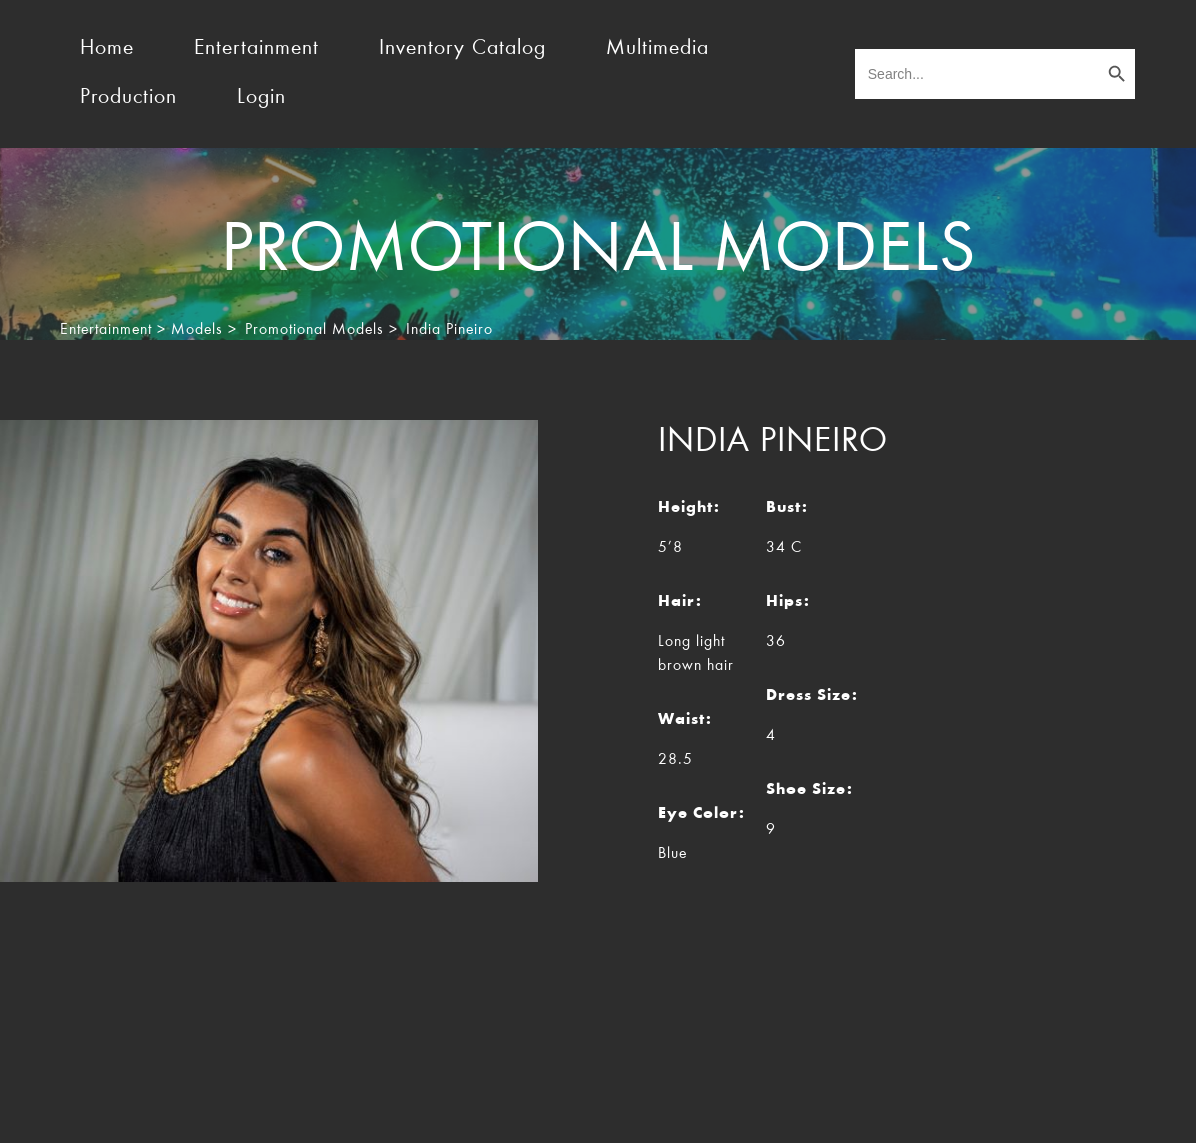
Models (197, 330)
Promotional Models (314, 330)
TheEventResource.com (248, 1111)
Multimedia (657, 49)
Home (107, 49)
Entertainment (256, 49)
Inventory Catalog (462, 49)
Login (261, 98)
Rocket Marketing (1083, 1111)
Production (128, 98)
